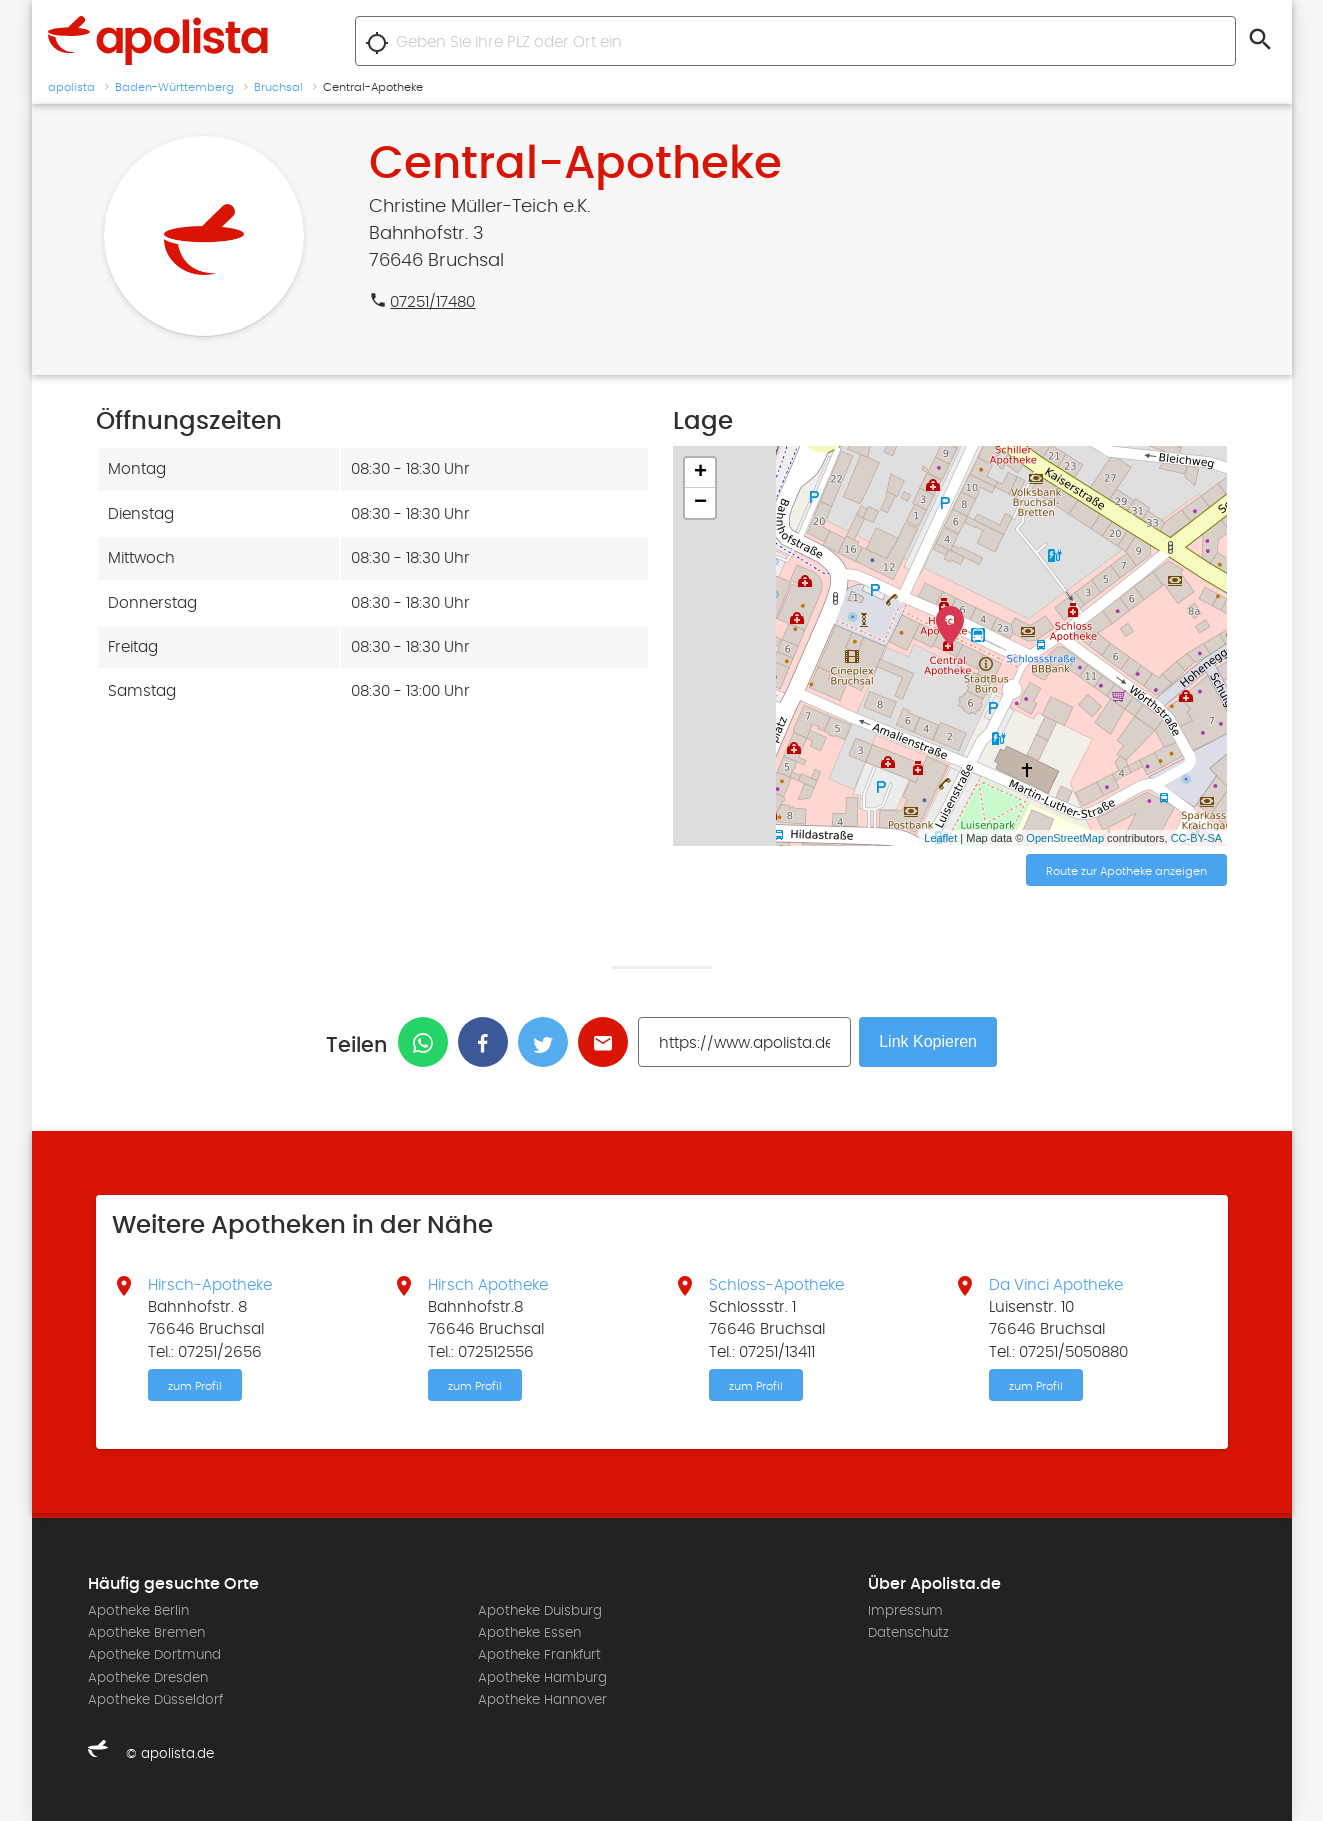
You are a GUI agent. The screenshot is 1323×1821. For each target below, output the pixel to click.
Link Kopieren (928, 1041)
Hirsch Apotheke (488, 1285)
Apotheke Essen (529, 1633)
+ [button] (700, 473)
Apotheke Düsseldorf (155, 1700)
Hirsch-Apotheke (210, 1285)
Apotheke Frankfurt (539, 1655)
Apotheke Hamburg (542, 1678)
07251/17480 (432, 302)
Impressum (905, 1611)
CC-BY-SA (1197, 838)
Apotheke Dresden (148, 1678)
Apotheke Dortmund (154, 1655)
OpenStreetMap (1065, 838)
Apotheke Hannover (542, 1700)
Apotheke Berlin (138, 1611)
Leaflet (940, 838)
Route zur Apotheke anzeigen (1126, 871)
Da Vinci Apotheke (1056, 1285)
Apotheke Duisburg (540, 1611)
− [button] (700, 503)
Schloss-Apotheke (776, 1285)
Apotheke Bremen (146, 1633)
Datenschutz (908, 1633)
